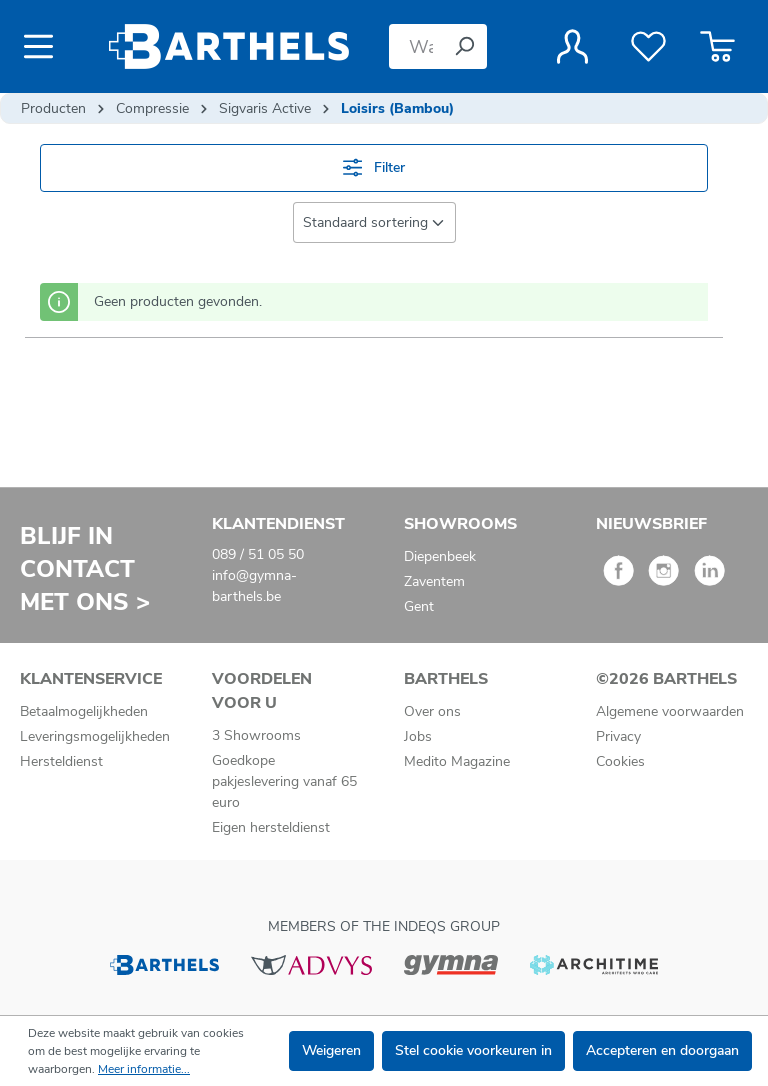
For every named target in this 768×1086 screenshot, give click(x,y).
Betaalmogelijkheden (84, 711)
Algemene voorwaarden (670, 711)
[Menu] (44, 47)
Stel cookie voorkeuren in (473, 1050)
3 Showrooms (256, 735)
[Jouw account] (572, 47)
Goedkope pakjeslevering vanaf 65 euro (284, 781)
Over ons (432, 711)
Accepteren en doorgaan (662, 1050)
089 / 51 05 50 (258, 554)
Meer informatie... (144, 1069)
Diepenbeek (440, 556)
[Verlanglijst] (648, 47)
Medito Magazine (457, 761)
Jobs (418, 736)
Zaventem (434, 581)
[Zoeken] (464, 46)
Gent (419, 606)
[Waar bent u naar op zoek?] (415, 46)
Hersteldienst (61, 761)
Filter (374, 167)
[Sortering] (374, 222)
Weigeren (331, 1050)
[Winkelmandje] (717, 47)
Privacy (618, 736)
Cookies (620, 761)
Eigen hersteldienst (271, 827)
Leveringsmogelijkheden (95, 736)
